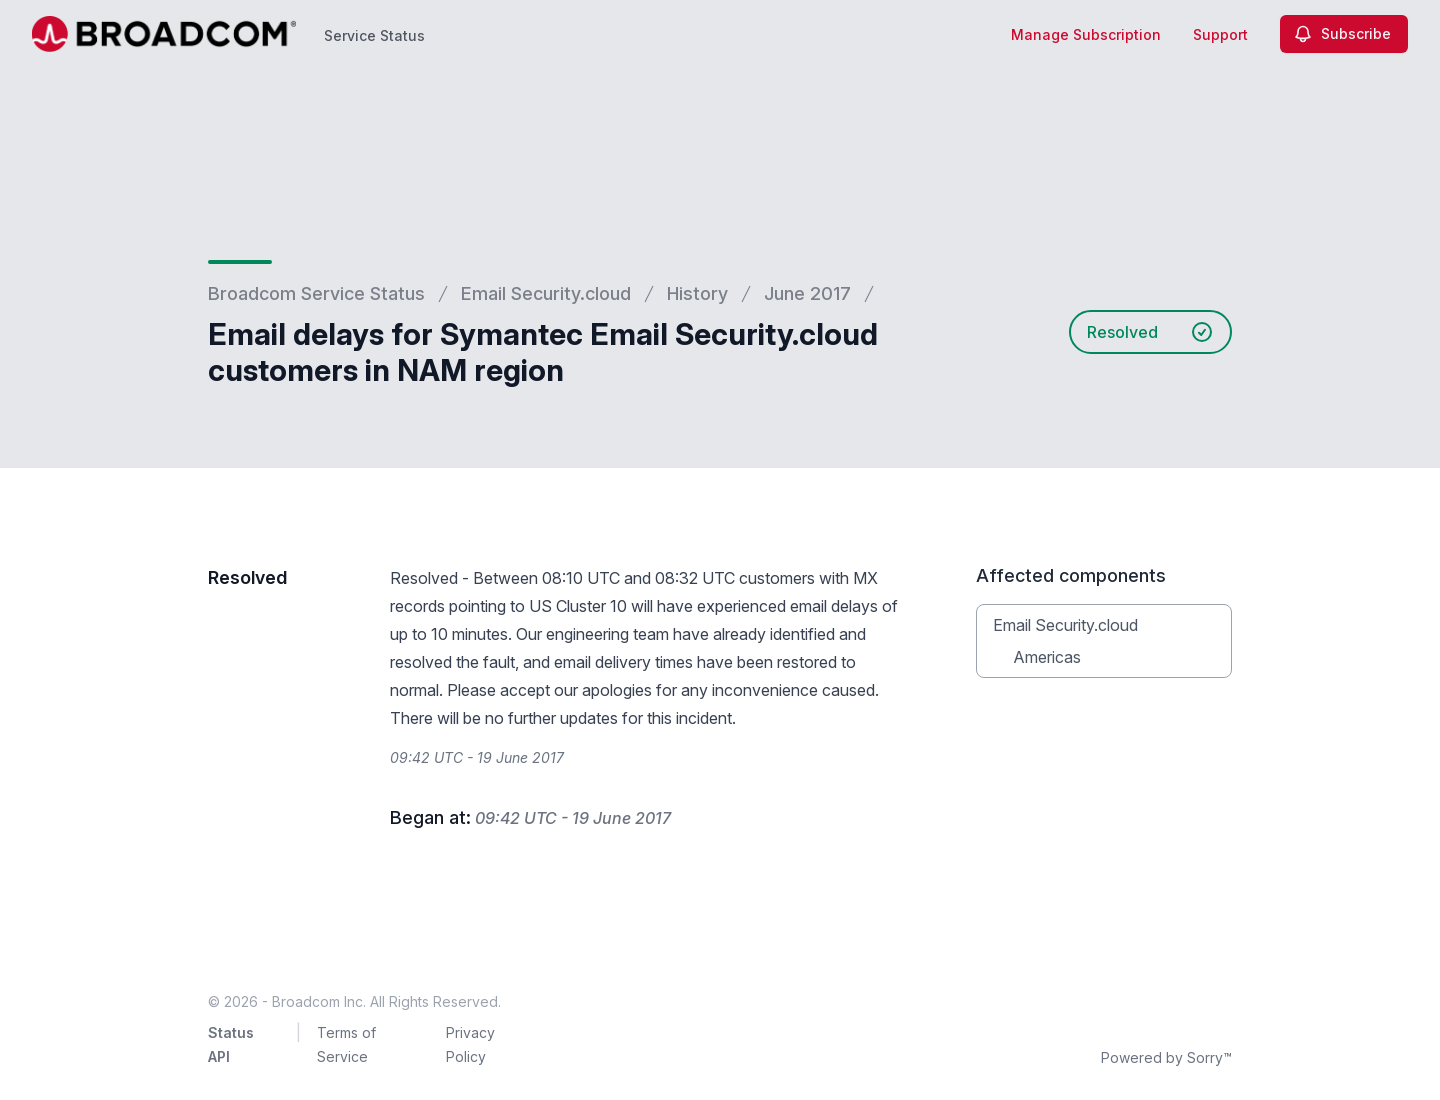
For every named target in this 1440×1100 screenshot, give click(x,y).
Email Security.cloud (546, 293)
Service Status (374, 35)
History (697, 293)
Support (1220, 34)
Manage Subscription (1086, 34)
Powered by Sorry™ (1166, 1057)
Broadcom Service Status (316, 293)
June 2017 (807, 293)
